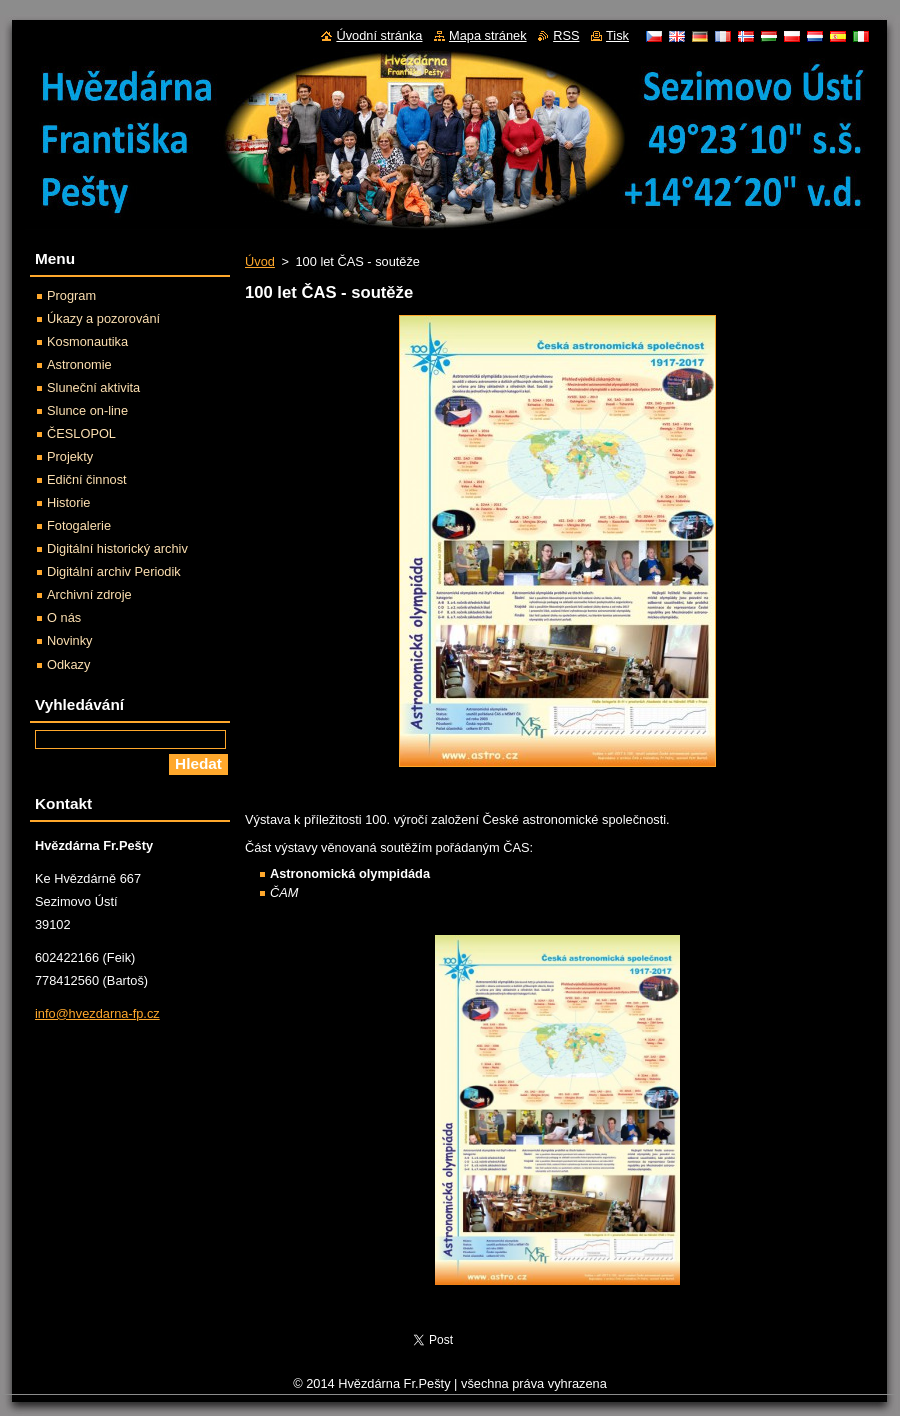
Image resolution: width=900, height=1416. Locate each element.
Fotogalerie (79, 525)
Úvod (260, 261)
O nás (64, 617)
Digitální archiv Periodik (114, 571)
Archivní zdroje (89, 594)
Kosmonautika (87, 341)
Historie (68, 502)
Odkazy (68, 664)
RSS (566, 35)
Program (71, 295)
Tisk (617, 35)
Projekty (70, 456)
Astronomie (79, 364)
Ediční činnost (87, 479)
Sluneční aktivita (93, 387)
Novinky (70, 640)
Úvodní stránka (379, 35)
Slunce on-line (87, 410)
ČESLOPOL (81, 433)
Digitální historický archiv (117, 548)
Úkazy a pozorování (103, 318)
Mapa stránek (488, 35)
